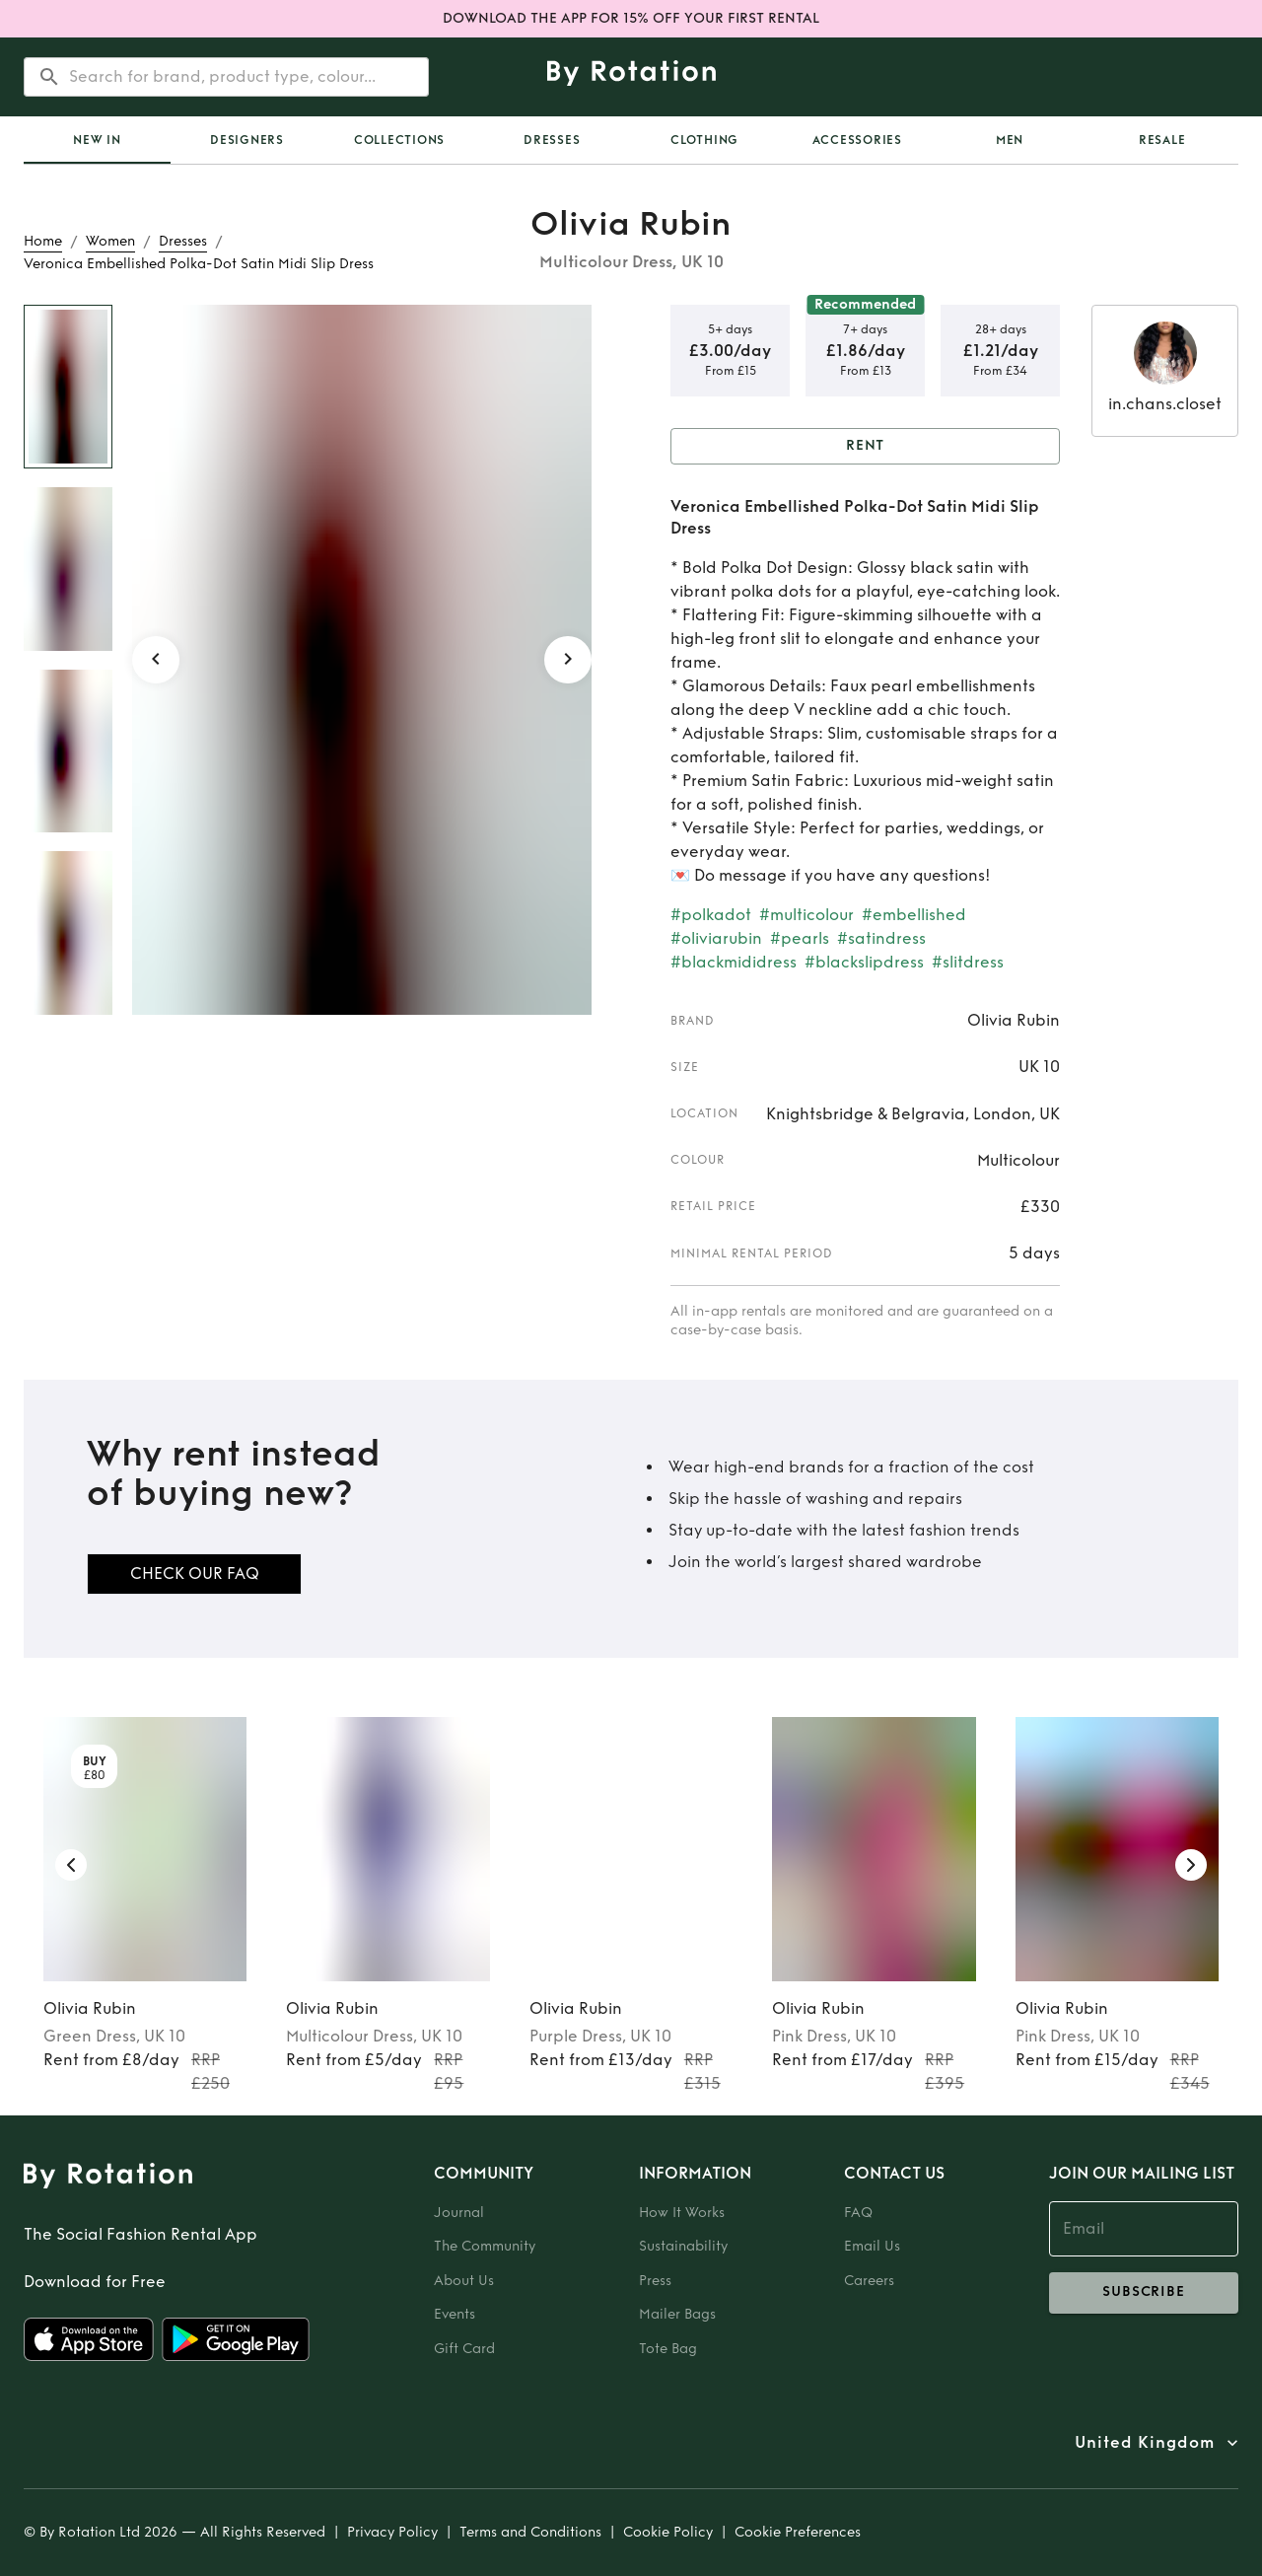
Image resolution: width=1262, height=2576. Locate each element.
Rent (865, 446)
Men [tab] (1009, 140)
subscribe (1143, 2293)
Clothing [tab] (704, 140)
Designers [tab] (247, 140)
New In (97, 140)
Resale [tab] (1162, 140)
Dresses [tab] (552, 140)
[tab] (97, 140)
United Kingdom (1144, 2443)
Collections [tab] (399, 140)
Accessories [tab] (857, 140)
